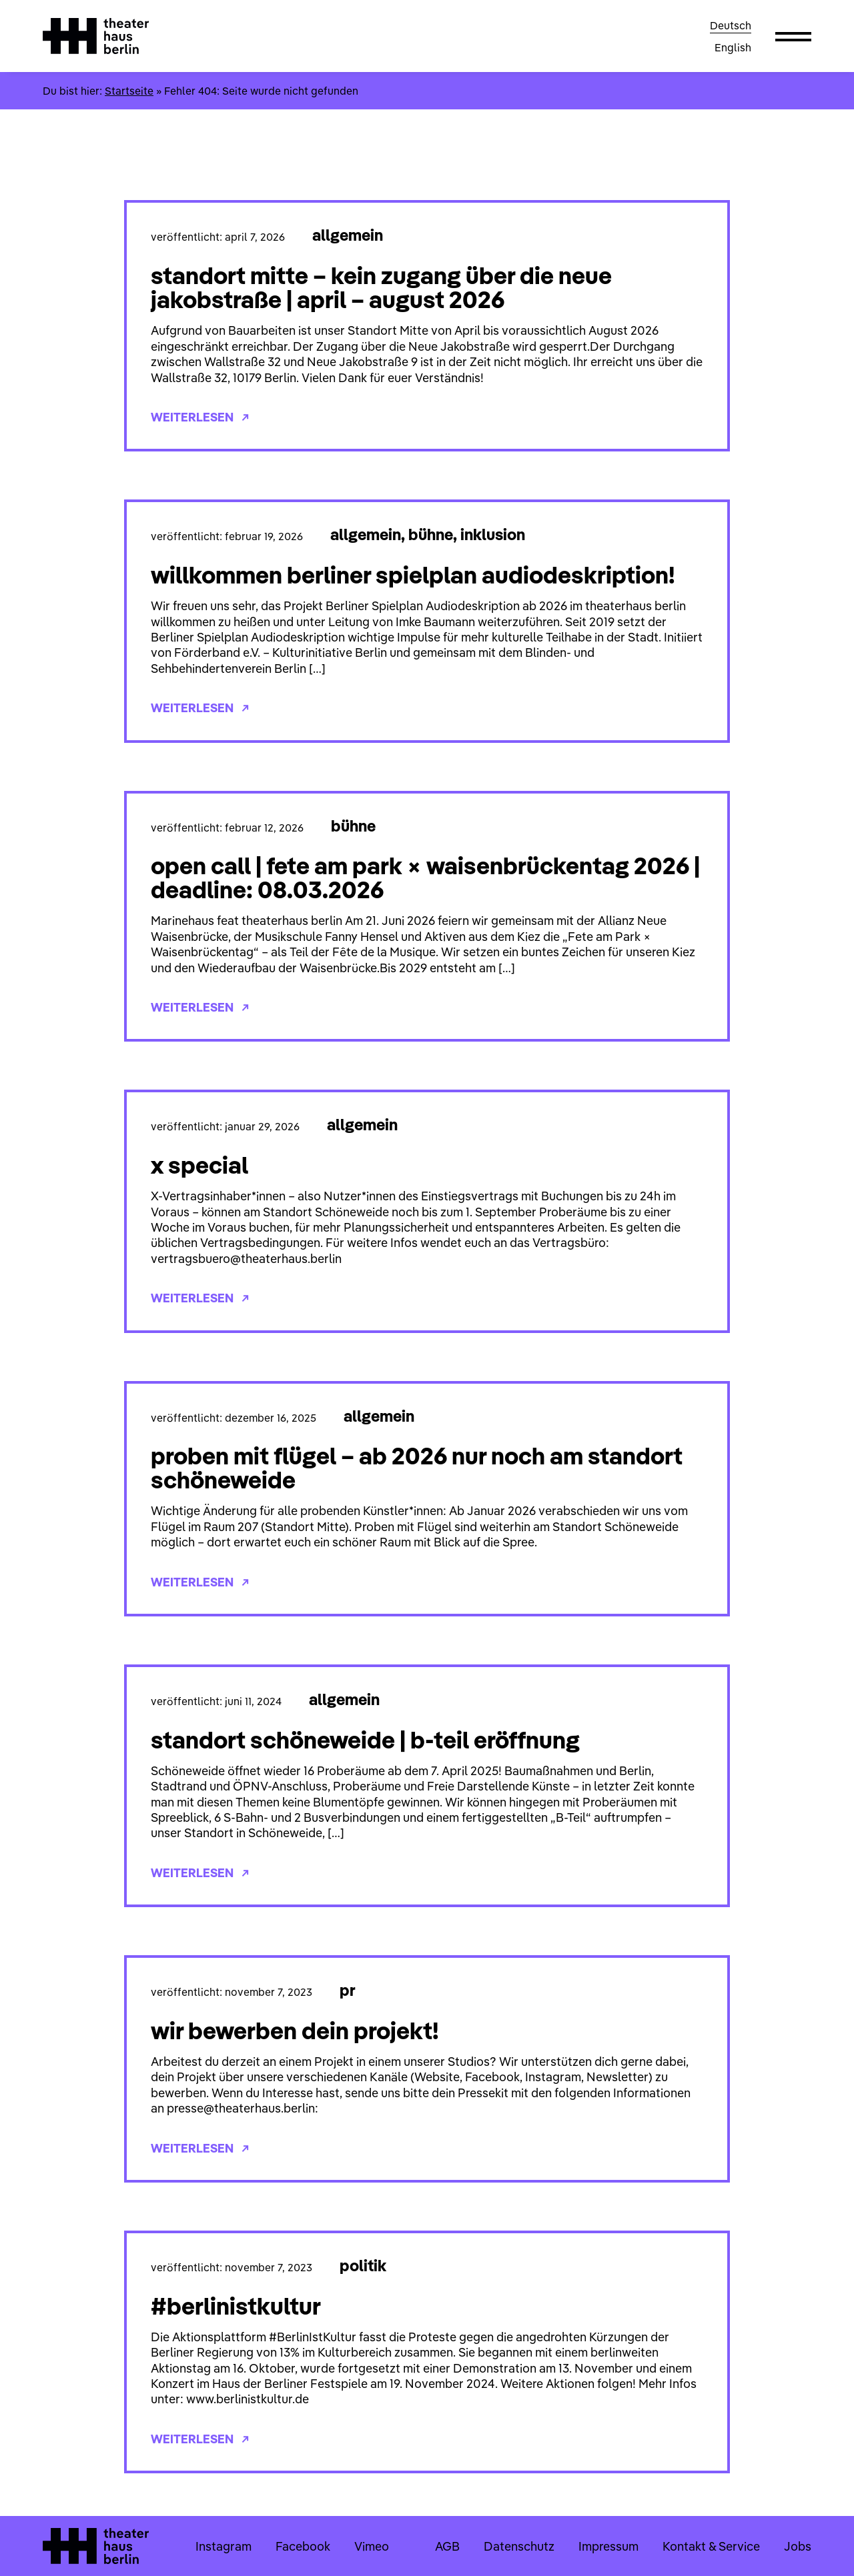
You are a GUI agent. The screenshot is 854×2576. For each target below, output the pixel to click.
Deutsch (730, 25)
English (733, 47)
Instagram (223, 2546)
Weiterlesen (200, 417)
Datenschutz (519, 2546)
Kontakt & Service (711, 2546)
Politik (363, 2265)
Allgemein (347, 235)
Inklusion (492, 534)
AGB (447, 2546)
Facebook (303, 2546)
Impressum (608, 2546)
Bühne (430, 534)
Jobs (797, 2546)
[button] (793, 36)
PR (348, 1990)
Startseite (129, 90)
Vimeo (371, 2546)
